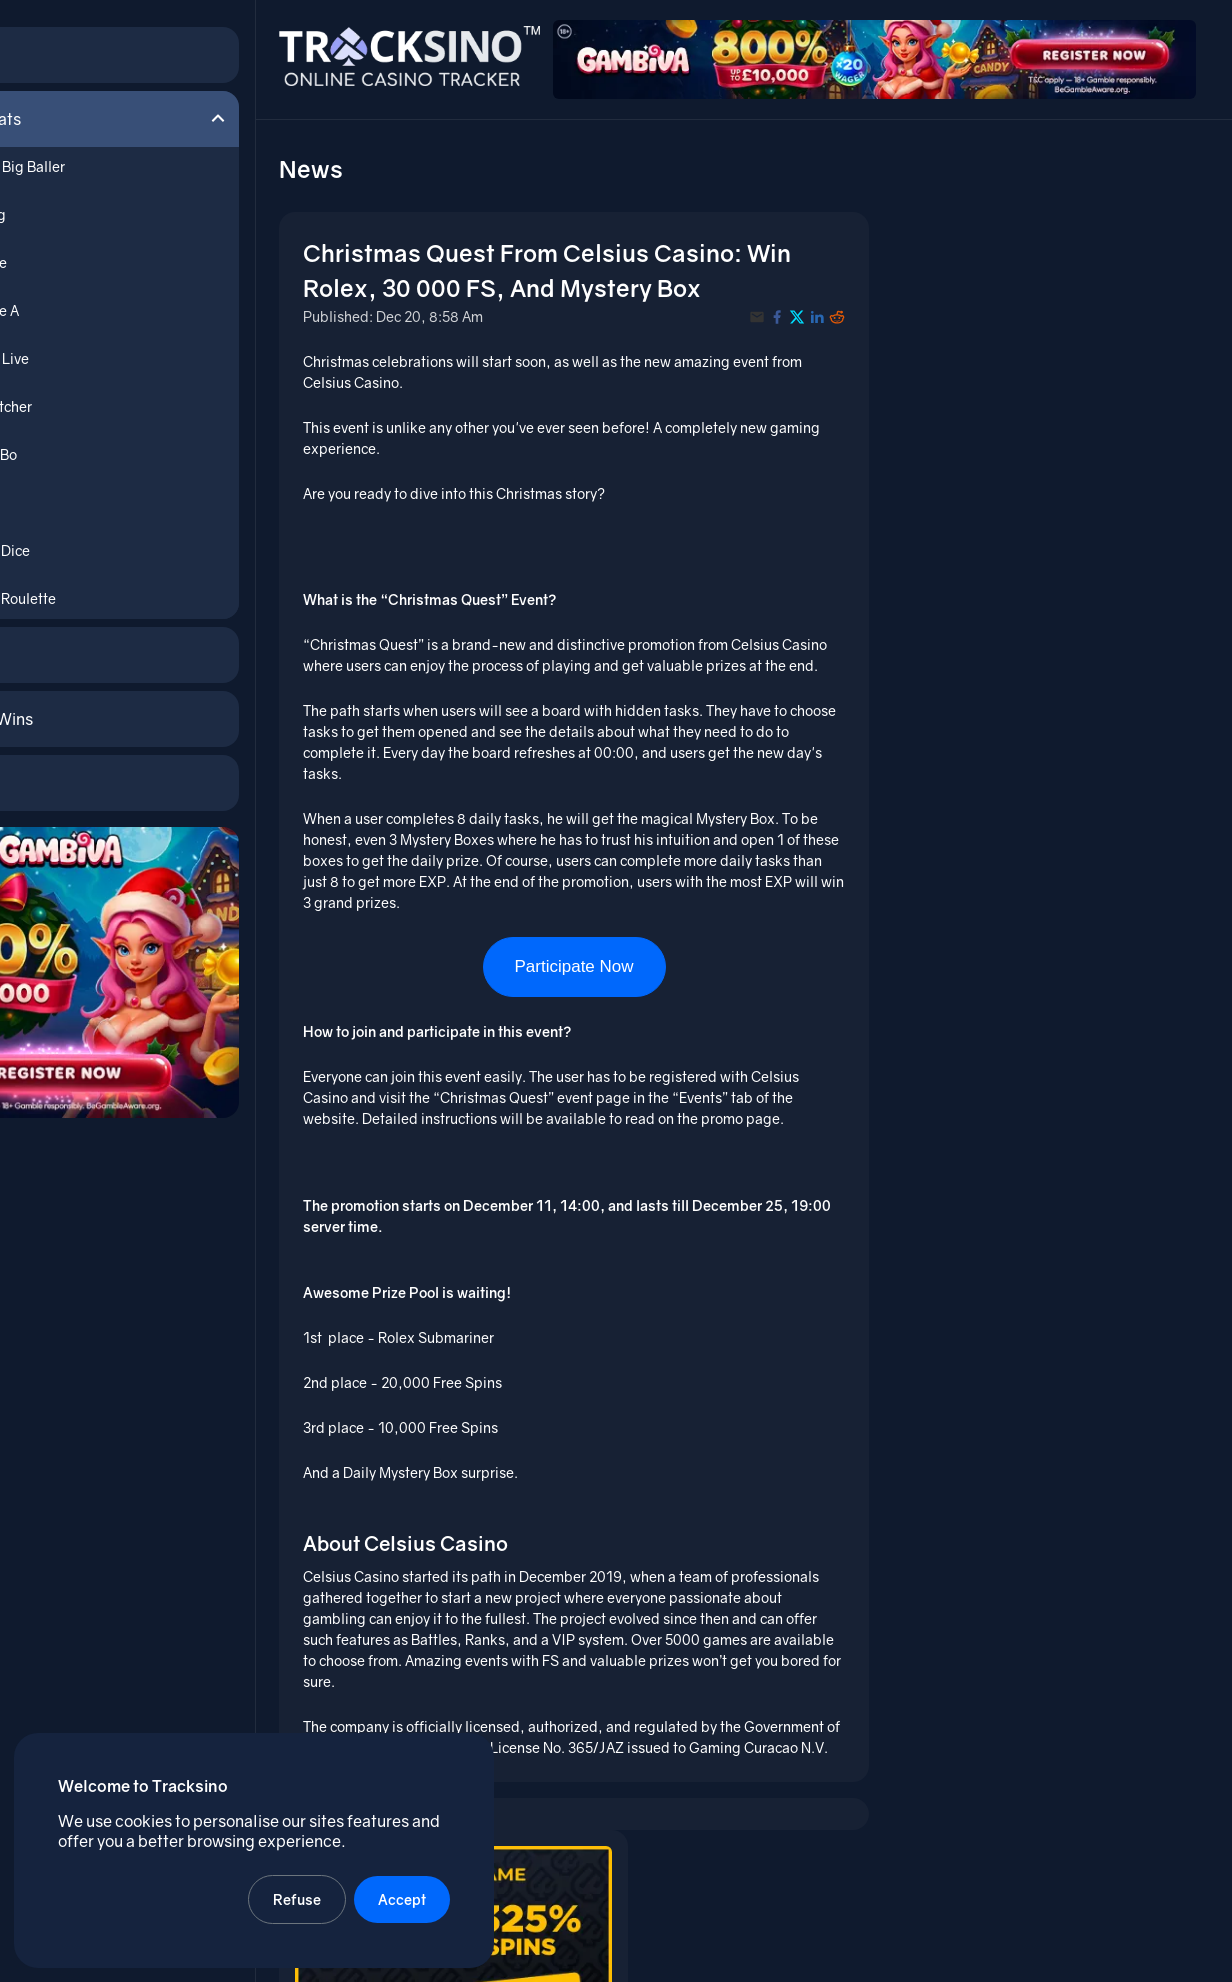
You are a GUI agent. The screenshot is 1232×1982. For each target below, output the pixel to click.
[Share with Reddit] (847, 306)
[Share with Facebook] (787, 306)
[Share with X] (807, 306)
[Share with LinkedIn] (827, 306)
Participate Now (595, 976)
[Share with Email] (767, 306)
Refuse (299, 1897)
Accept (404, 1897)
